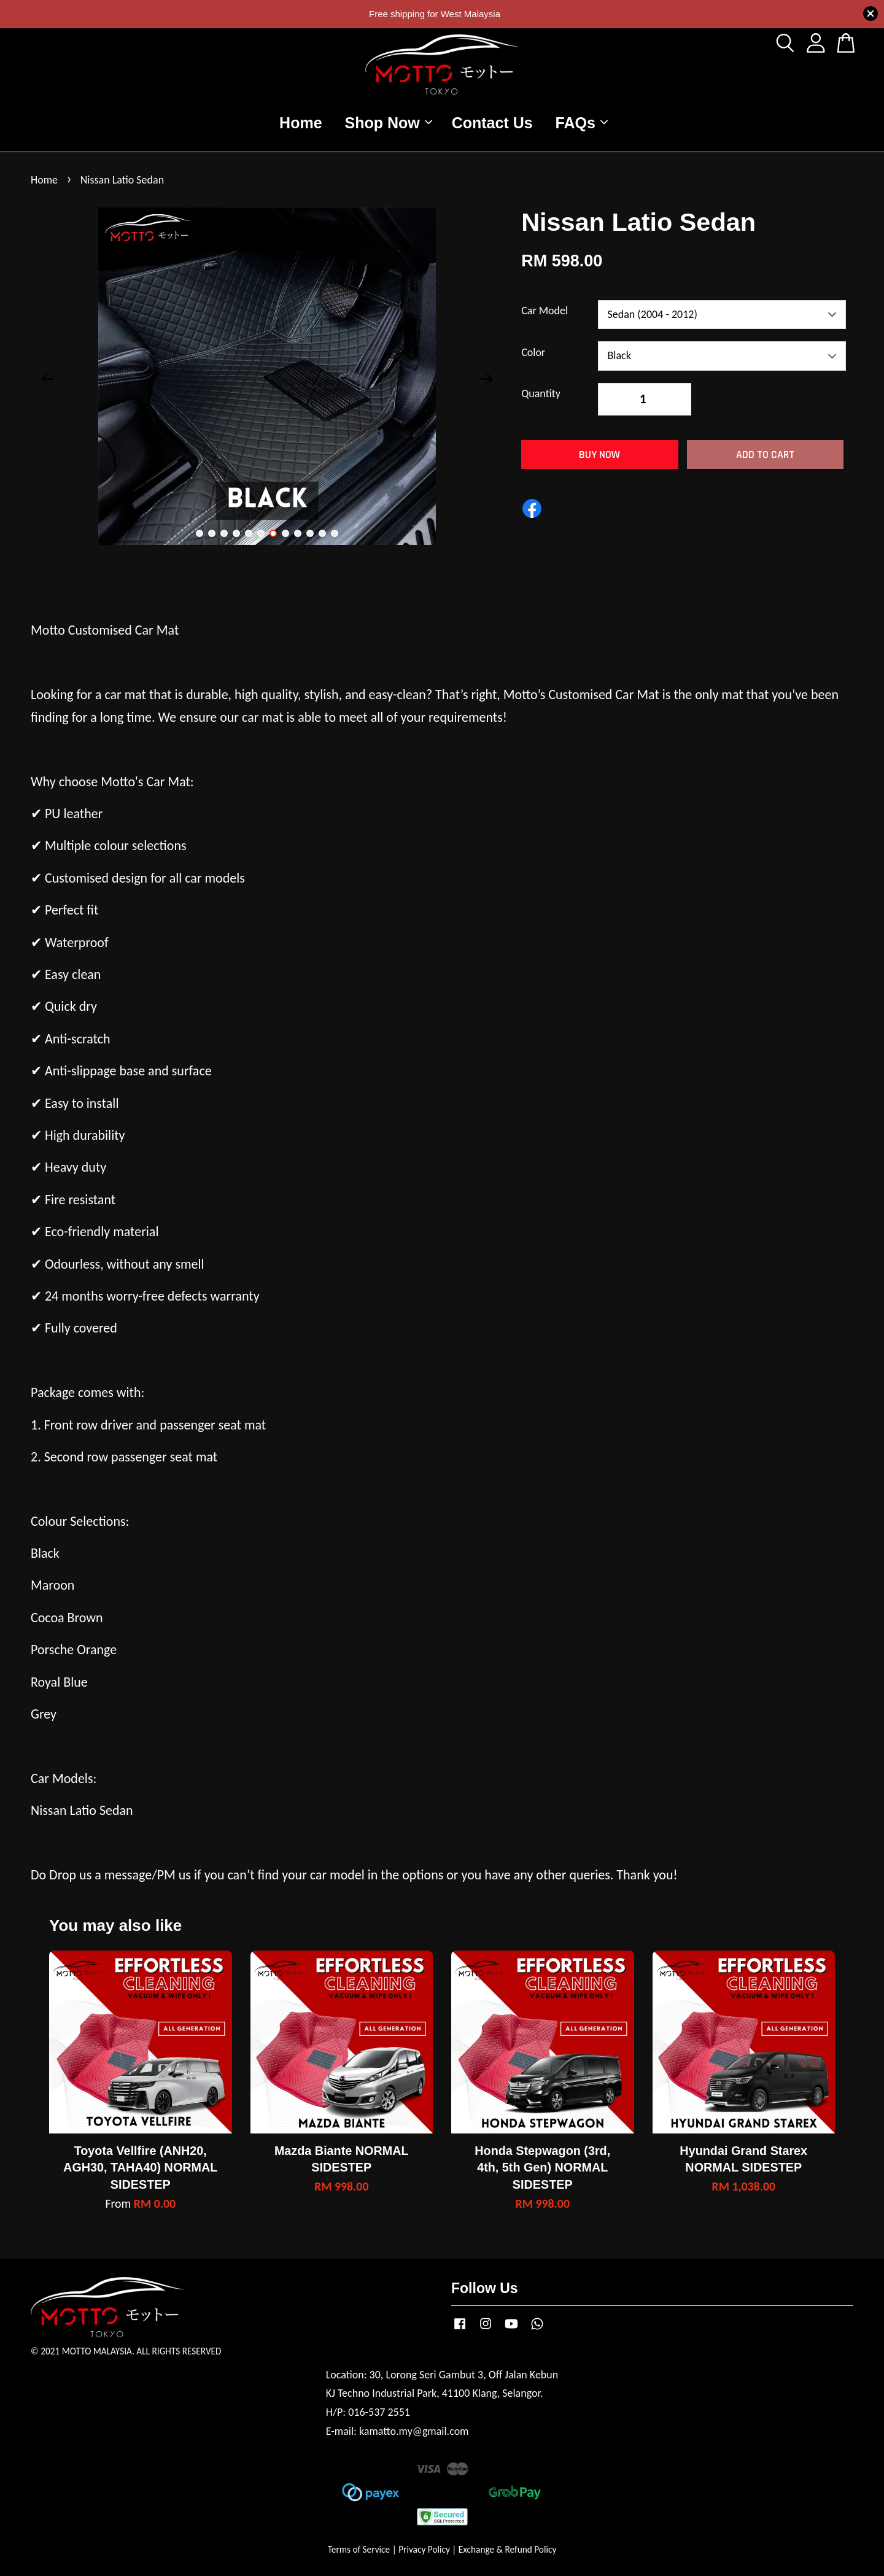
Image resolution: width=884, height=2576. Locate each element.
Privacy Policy (424, 2549)
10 (310, 533)
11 (322, 533)
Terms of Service (359, 2549)
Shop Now (388, 122)
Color (533, 352)
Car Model (544, 310)
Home (300, 122)
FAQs (582, 122)
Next (486, 379)
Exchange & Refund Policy (507, 2549)
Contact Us (492, 122)
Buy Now (599, 454)
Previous (47, 379)
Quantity (540, 393)
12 (334, 533)
